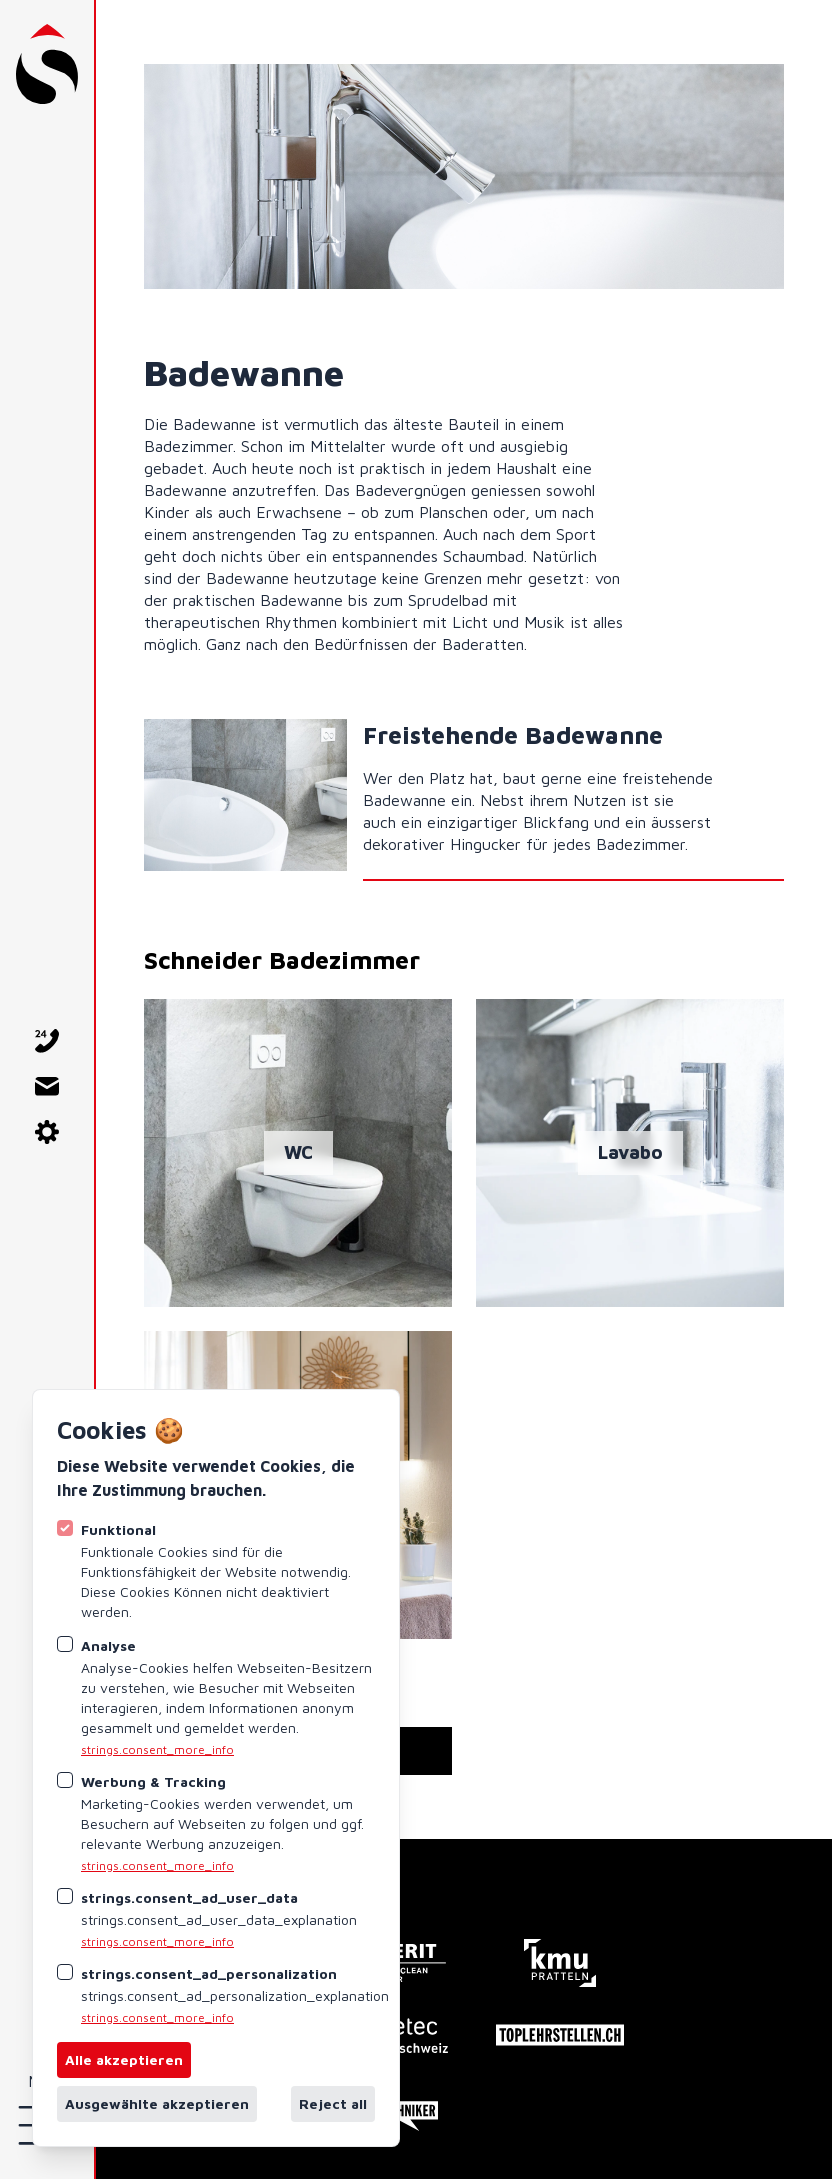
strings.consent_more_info (157, 1749)
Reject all (333, 2103)
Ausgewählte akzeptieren (157, 2103)
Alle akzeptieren (124, 2059)
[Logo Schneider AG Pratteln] (47, 64)
